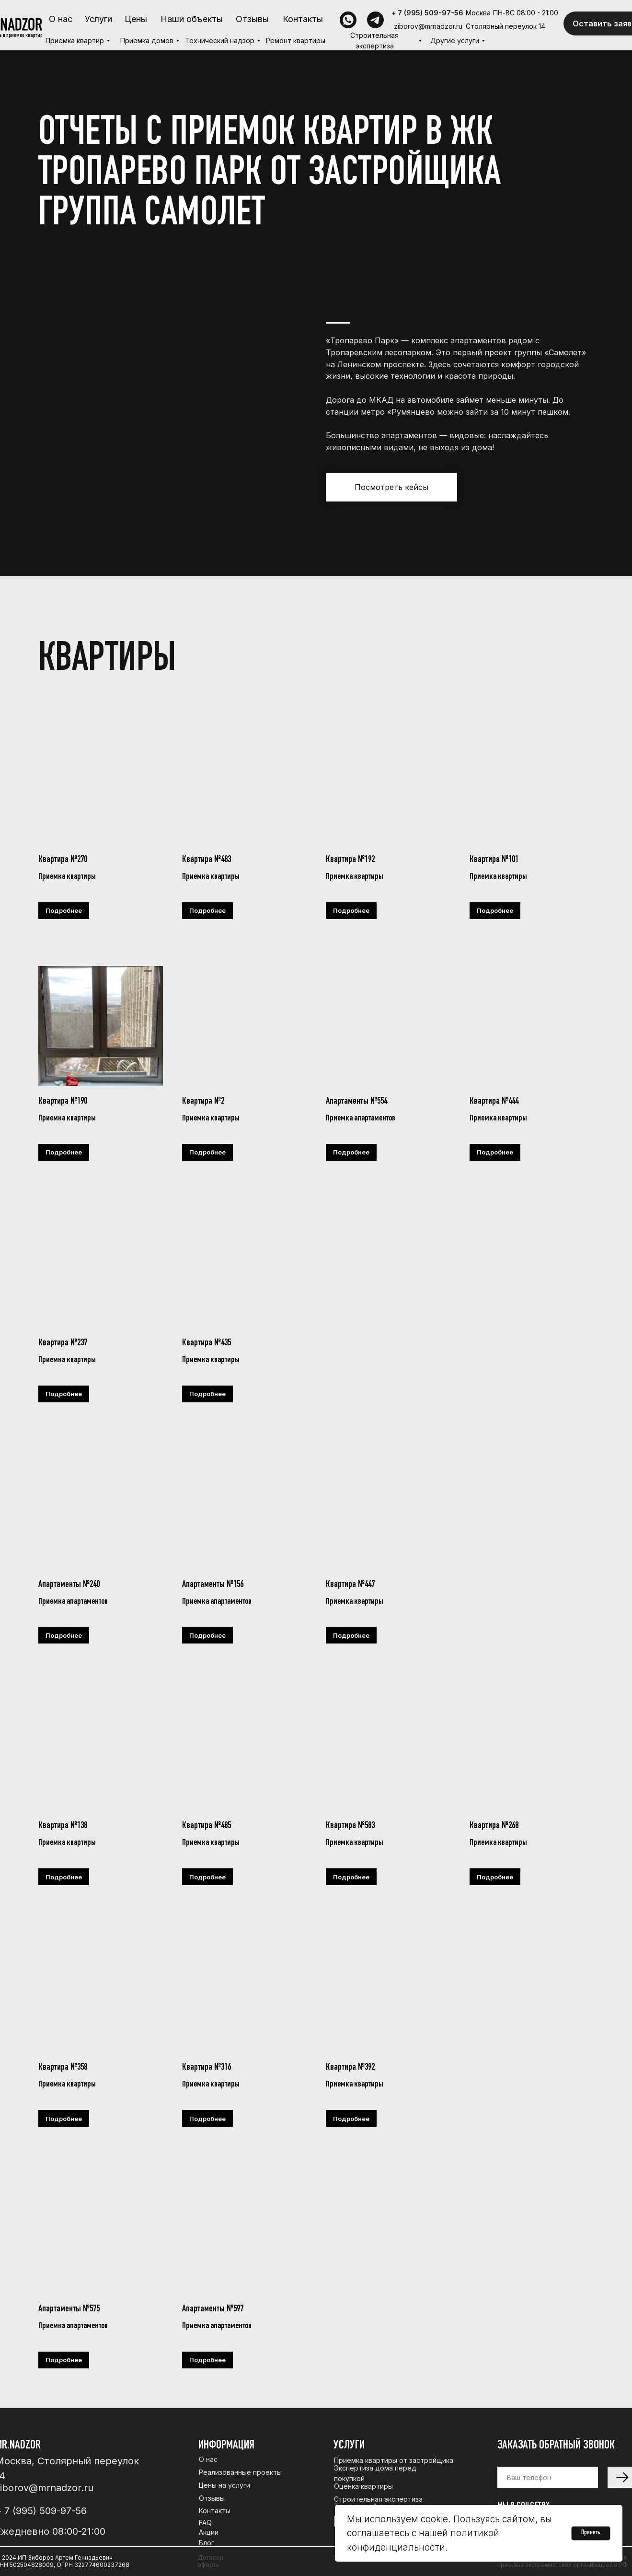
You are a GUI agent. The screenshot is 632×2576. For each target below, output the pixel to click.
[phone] (547, 2477)
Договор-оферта (212, 2561)
